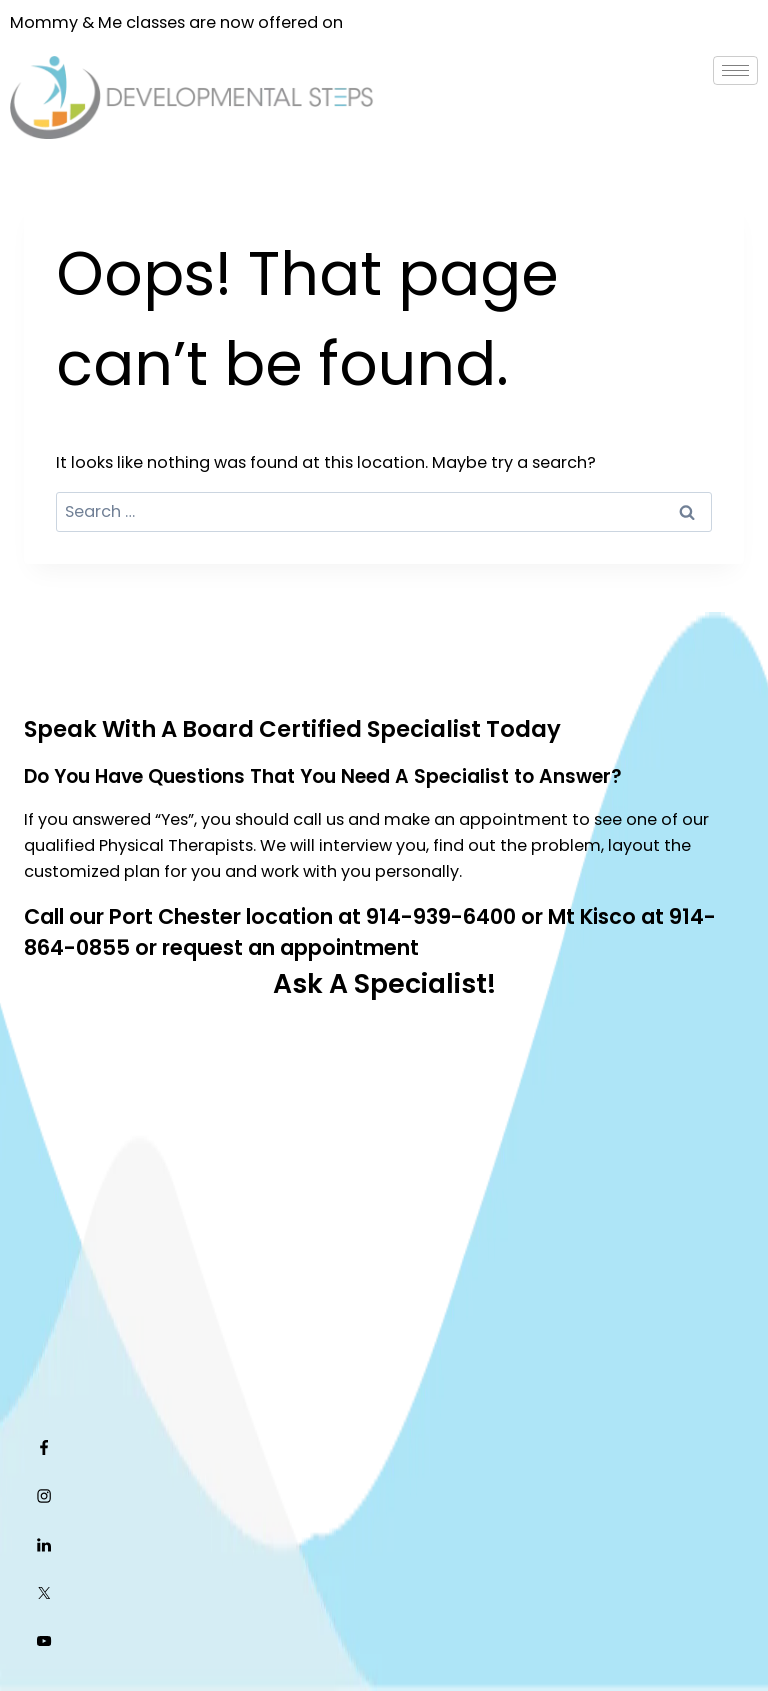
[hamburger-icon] (735, 70)
